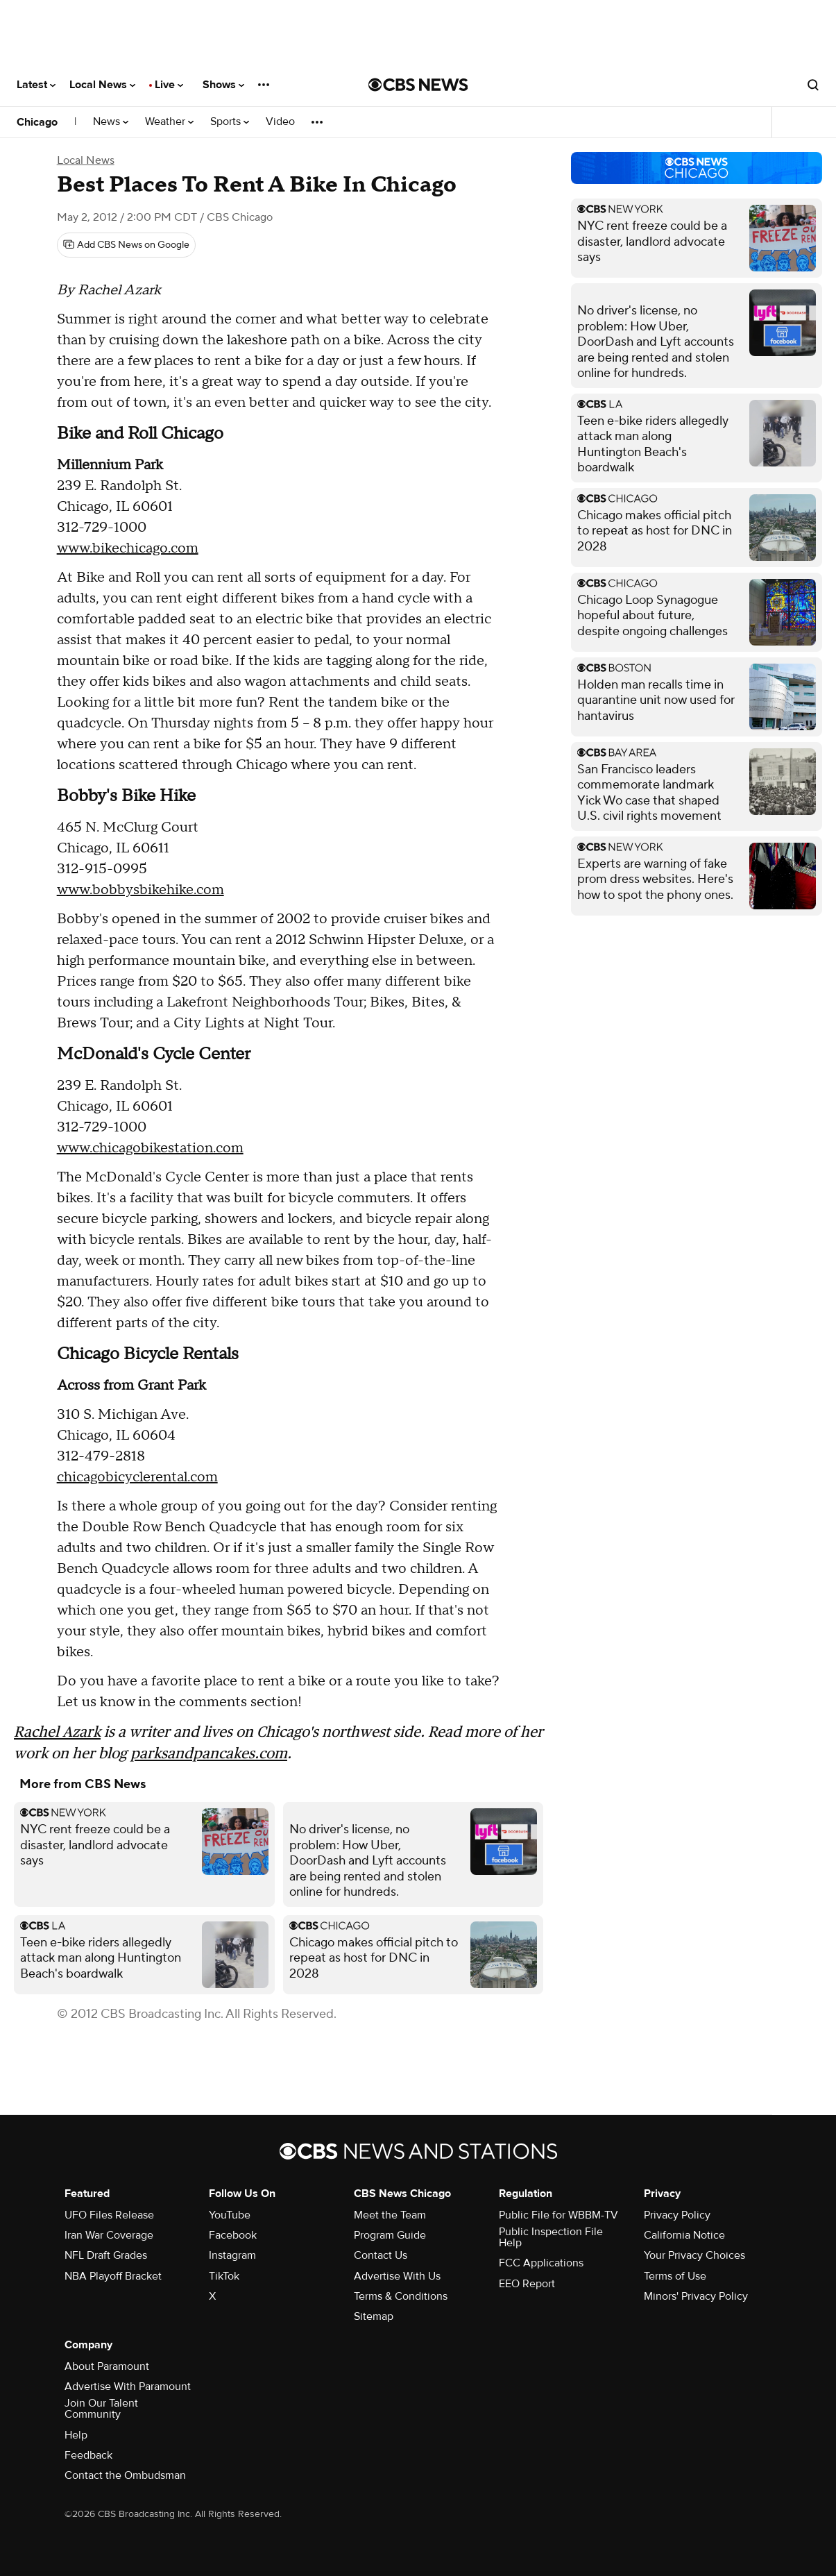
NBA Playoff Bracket (113, 2276)
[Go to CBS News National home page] (418, 85)
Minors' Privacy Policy (696, 2296)
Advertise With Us (397, 2276)
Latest (36, 84)
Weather (169, 121)
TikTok (224, 2276)
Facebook (233, 2235)
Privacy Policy (677, 2215)
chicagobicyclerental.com (137, 1477)
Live (169, 85)
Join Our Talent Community (101, 2409)
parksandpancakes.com (208, 1753)
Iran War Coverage (109, 2235)
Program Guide (390, 2235)
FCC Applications (541, 2262)
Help (76, 2435)
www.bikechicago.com (127, 548)
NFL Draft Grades (106, 2255)
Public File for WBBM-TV (558, 2215)
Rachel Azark (57, 1731)
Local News (102, 84)
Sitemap (373, 2316)
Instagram (232, 2255)
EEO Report (527, 2283)
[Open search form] (813, 84)
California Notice (684, 2235)
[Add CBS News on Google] (126, 245)
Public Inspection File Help (551, 2237)
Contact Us (380, 2255)
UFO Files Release (109, 2215)
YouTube (229, 2215)
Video (280, 121)
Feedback (88, 2455)
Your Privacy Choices (694, 2255)
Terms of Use (675, 2276)
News (110, 121)
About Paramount (107, 2366)
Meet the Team (390, 2215)
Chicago (37, 122)
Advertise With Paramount (128, 2386)
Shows (223, 84)
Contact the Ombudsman (125, 2475)
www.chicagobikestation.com (150, 1148)
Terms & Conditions (400, 2296)
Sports (229, 121)
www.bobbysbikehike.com (140, 890)
